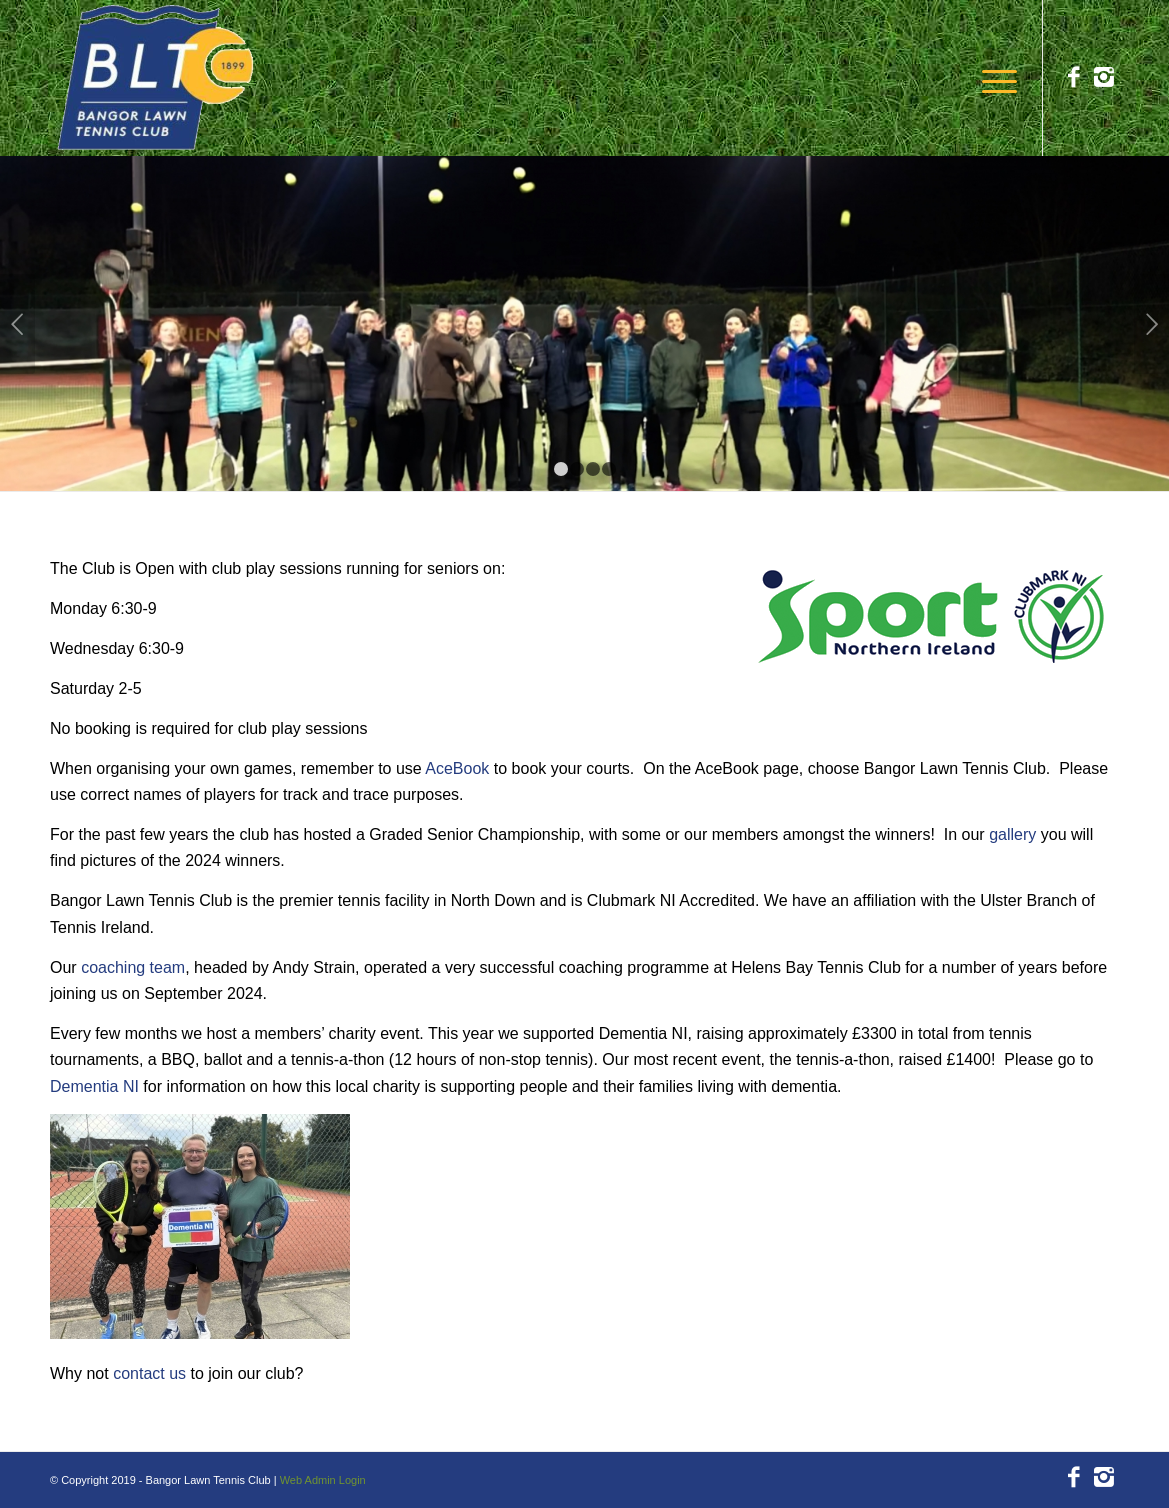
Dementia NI (94, 1086)
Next (1151, 324)
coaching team (133, 967)
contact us (149, 1373)
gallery (1012, 834)
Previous (17, 324)
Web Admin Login (323, 1480)
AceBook (457, 768)
